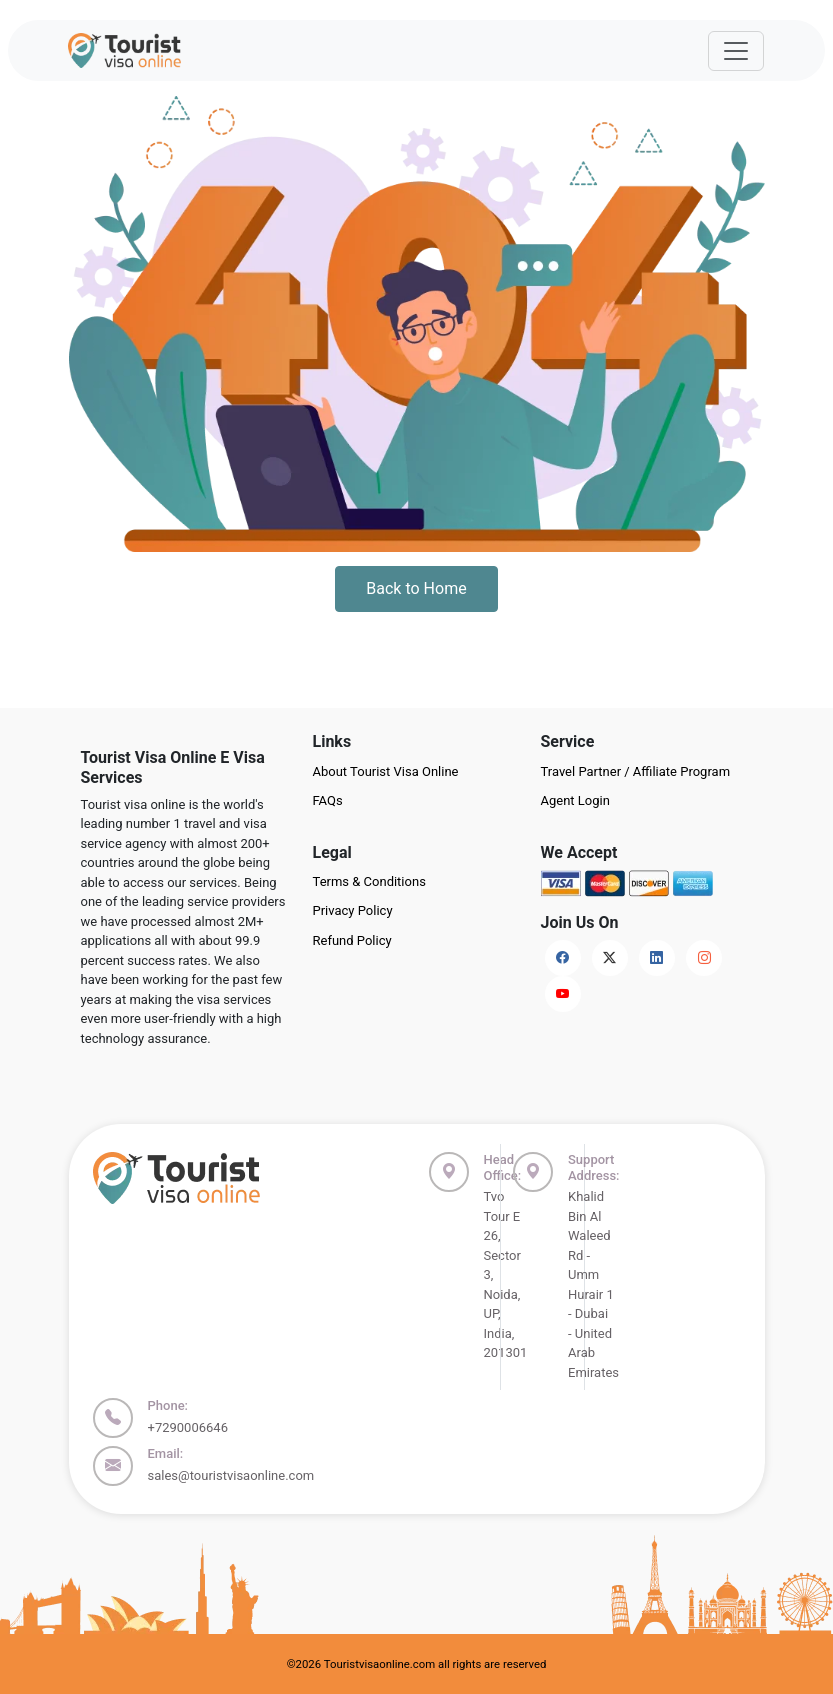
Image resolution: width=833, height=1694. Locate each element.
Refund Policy (352, 940)
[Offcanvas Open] (736, 51)
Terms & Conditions (369, 881)
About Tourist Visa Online (386, 771)
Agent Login (575, 800)
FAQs (328, 800)
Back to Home (416, 588)
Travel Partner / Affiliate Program (636, 771)
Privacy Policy (353, 910)
